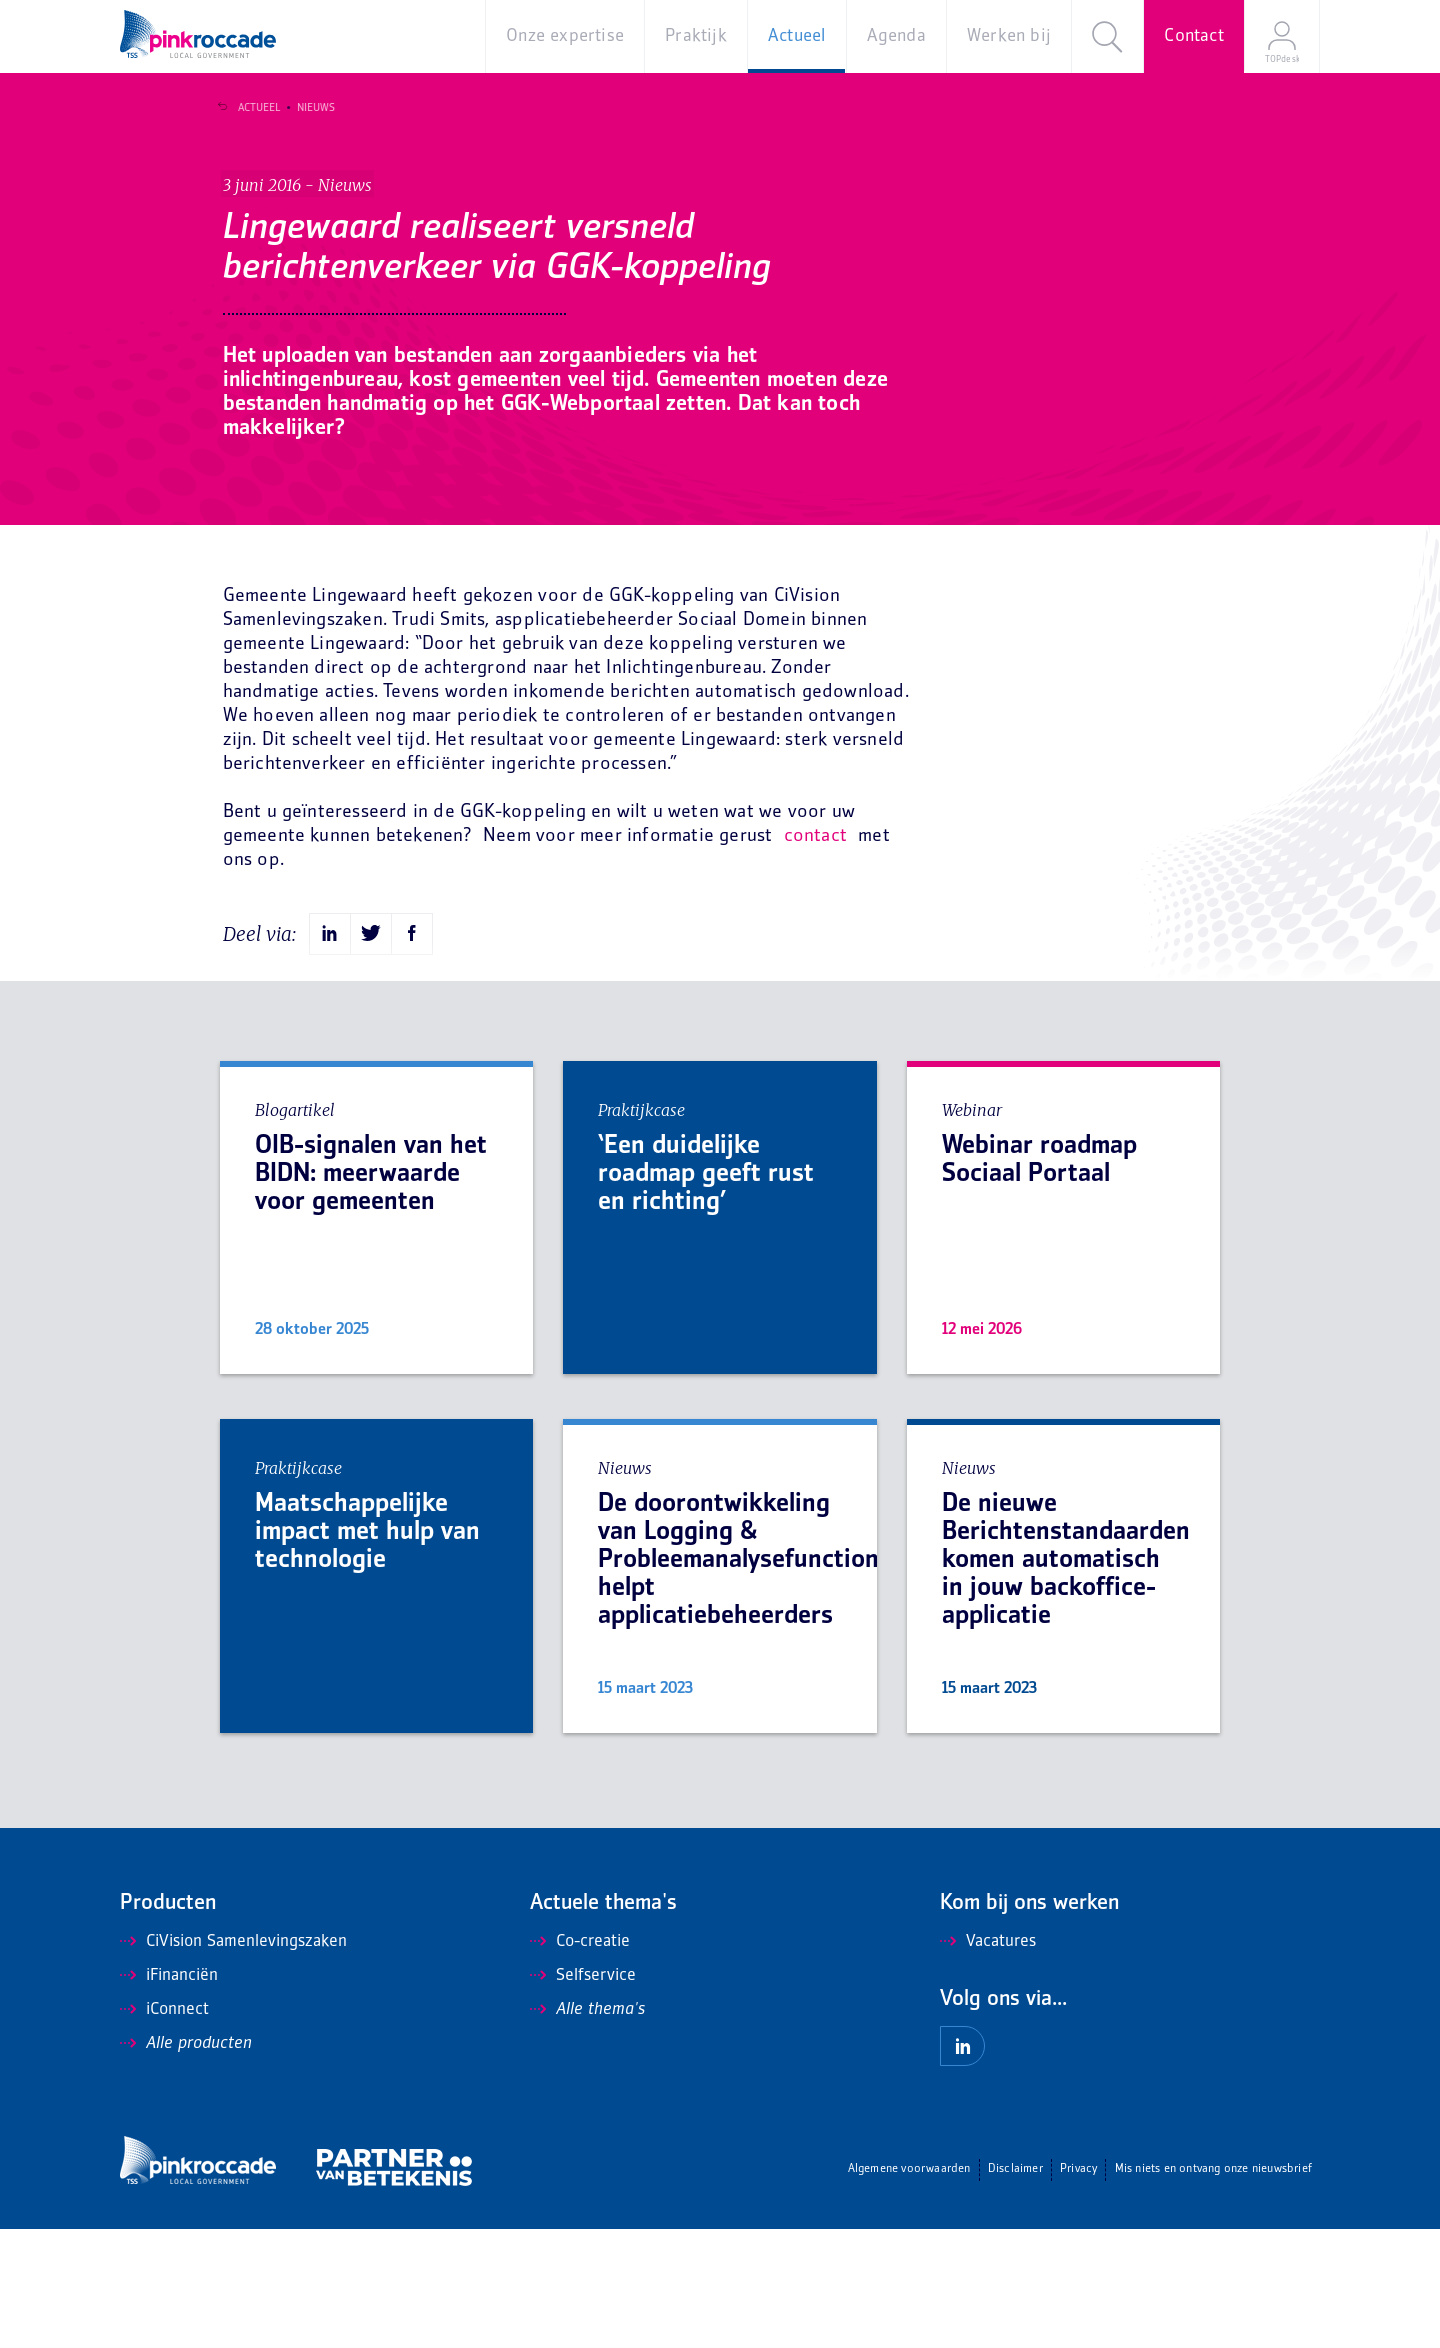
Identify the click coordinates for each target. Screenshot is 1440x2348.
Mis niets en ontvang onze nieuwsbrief (1213, 2288)
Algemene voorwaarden (909, 2288)
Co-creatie (580, 2061)
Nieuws (309, 108)
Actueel (252, 108)
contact (815, 955)
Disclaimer (1015, 2288)
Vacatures (988, 2061)
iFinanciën (169, 2095)
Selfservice (583, 2095)
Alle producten (186, 2163)
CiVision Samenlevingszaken (233, 2061)
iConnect (164, 2129)
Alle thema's (587, 2129)
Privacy (1078, 2288)
